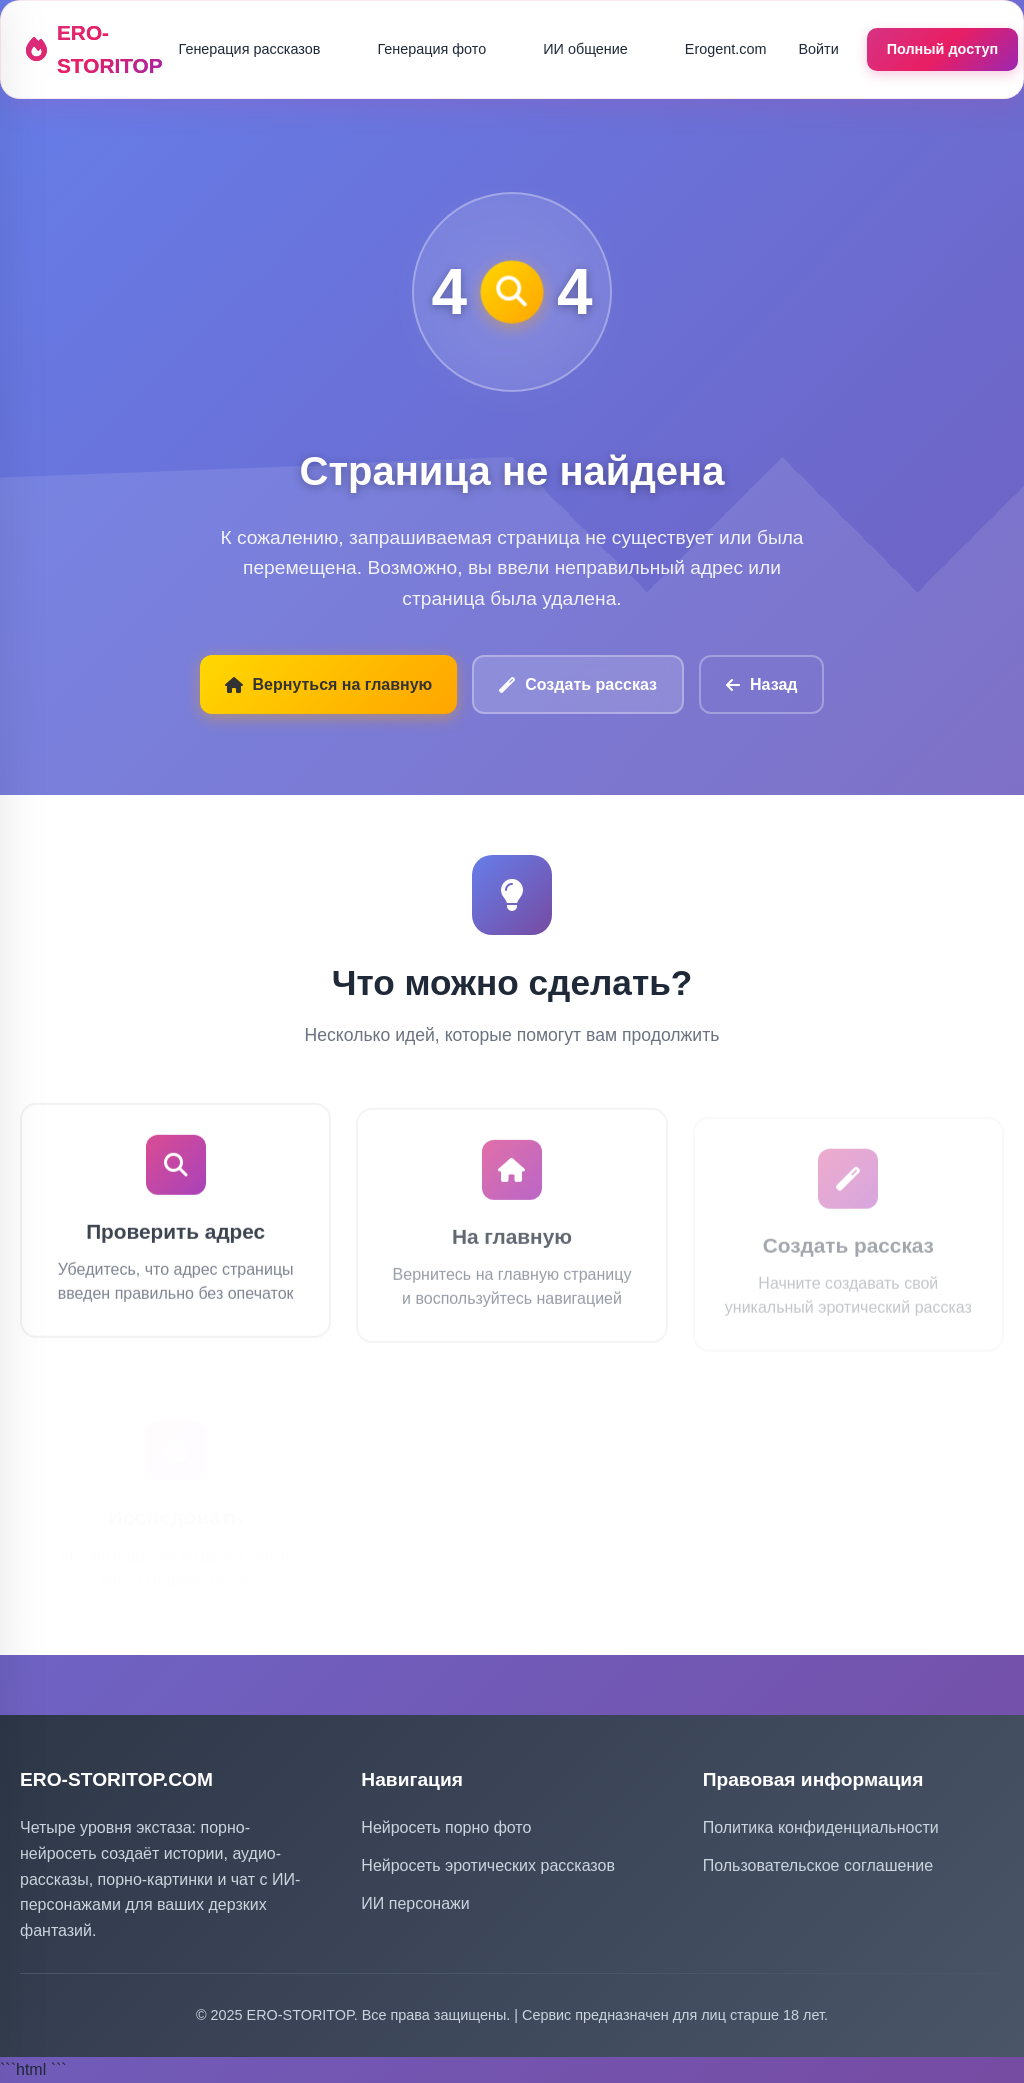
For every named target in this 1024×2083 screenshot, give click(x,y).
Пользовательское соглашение (818, 1865)
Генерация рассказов (250, 49)
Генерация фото (431, 49)
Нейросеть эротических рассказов (488, 1865)
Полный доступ (943, 49)
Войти (818, 49)
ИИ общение (585, 49)
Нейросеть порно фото (446, 1827)
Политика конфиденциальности (821, 1827)
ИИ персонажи (415, 1903)
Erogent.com (726, 49)
